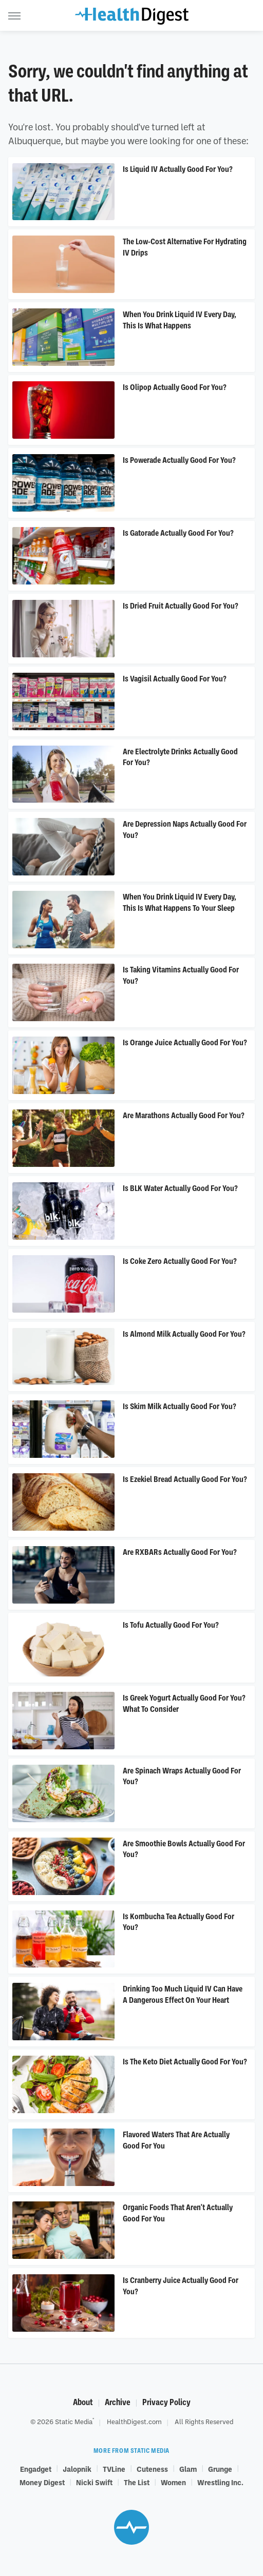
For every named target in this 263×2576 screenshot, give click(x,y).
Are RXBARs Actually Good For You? (180, 1552)
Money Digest (42, 2482)
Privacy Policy (166, 2402)
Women (173, 2482)
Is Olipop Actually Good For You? (175, 387)
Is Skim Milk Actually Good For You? (179, 1406)
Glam (188, 2468)
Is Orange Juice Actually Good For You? (185, 1042)
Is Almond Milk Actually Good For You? (184, 1334)
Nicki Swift (94, 2482)
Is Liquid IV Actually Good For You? (178, 169)
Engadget (35, 2468)
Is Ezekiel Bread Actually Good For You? (185, 1479)
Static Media (73, 2421)
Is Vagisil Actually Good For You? (175, 679)
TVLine (114, 2468)
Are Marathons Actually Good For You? (184, 1115)
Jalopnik (77, 2468)
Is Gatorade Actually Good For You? (178, 533)
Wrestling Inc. (220, 2482)
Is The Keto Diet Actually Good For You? (185, 2061)
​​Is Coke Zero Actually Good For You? (180, 1261)
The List (136, 2482)
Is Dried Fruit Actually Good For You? (180, 606)
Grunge (220, 2468)
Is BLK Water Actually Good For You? (180, 1188)
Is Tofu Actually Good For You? (171, 1625)
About (83, 2402)
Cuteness (152, 2468)
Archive (117, 2402)
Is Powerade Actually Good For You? (179, 460)
